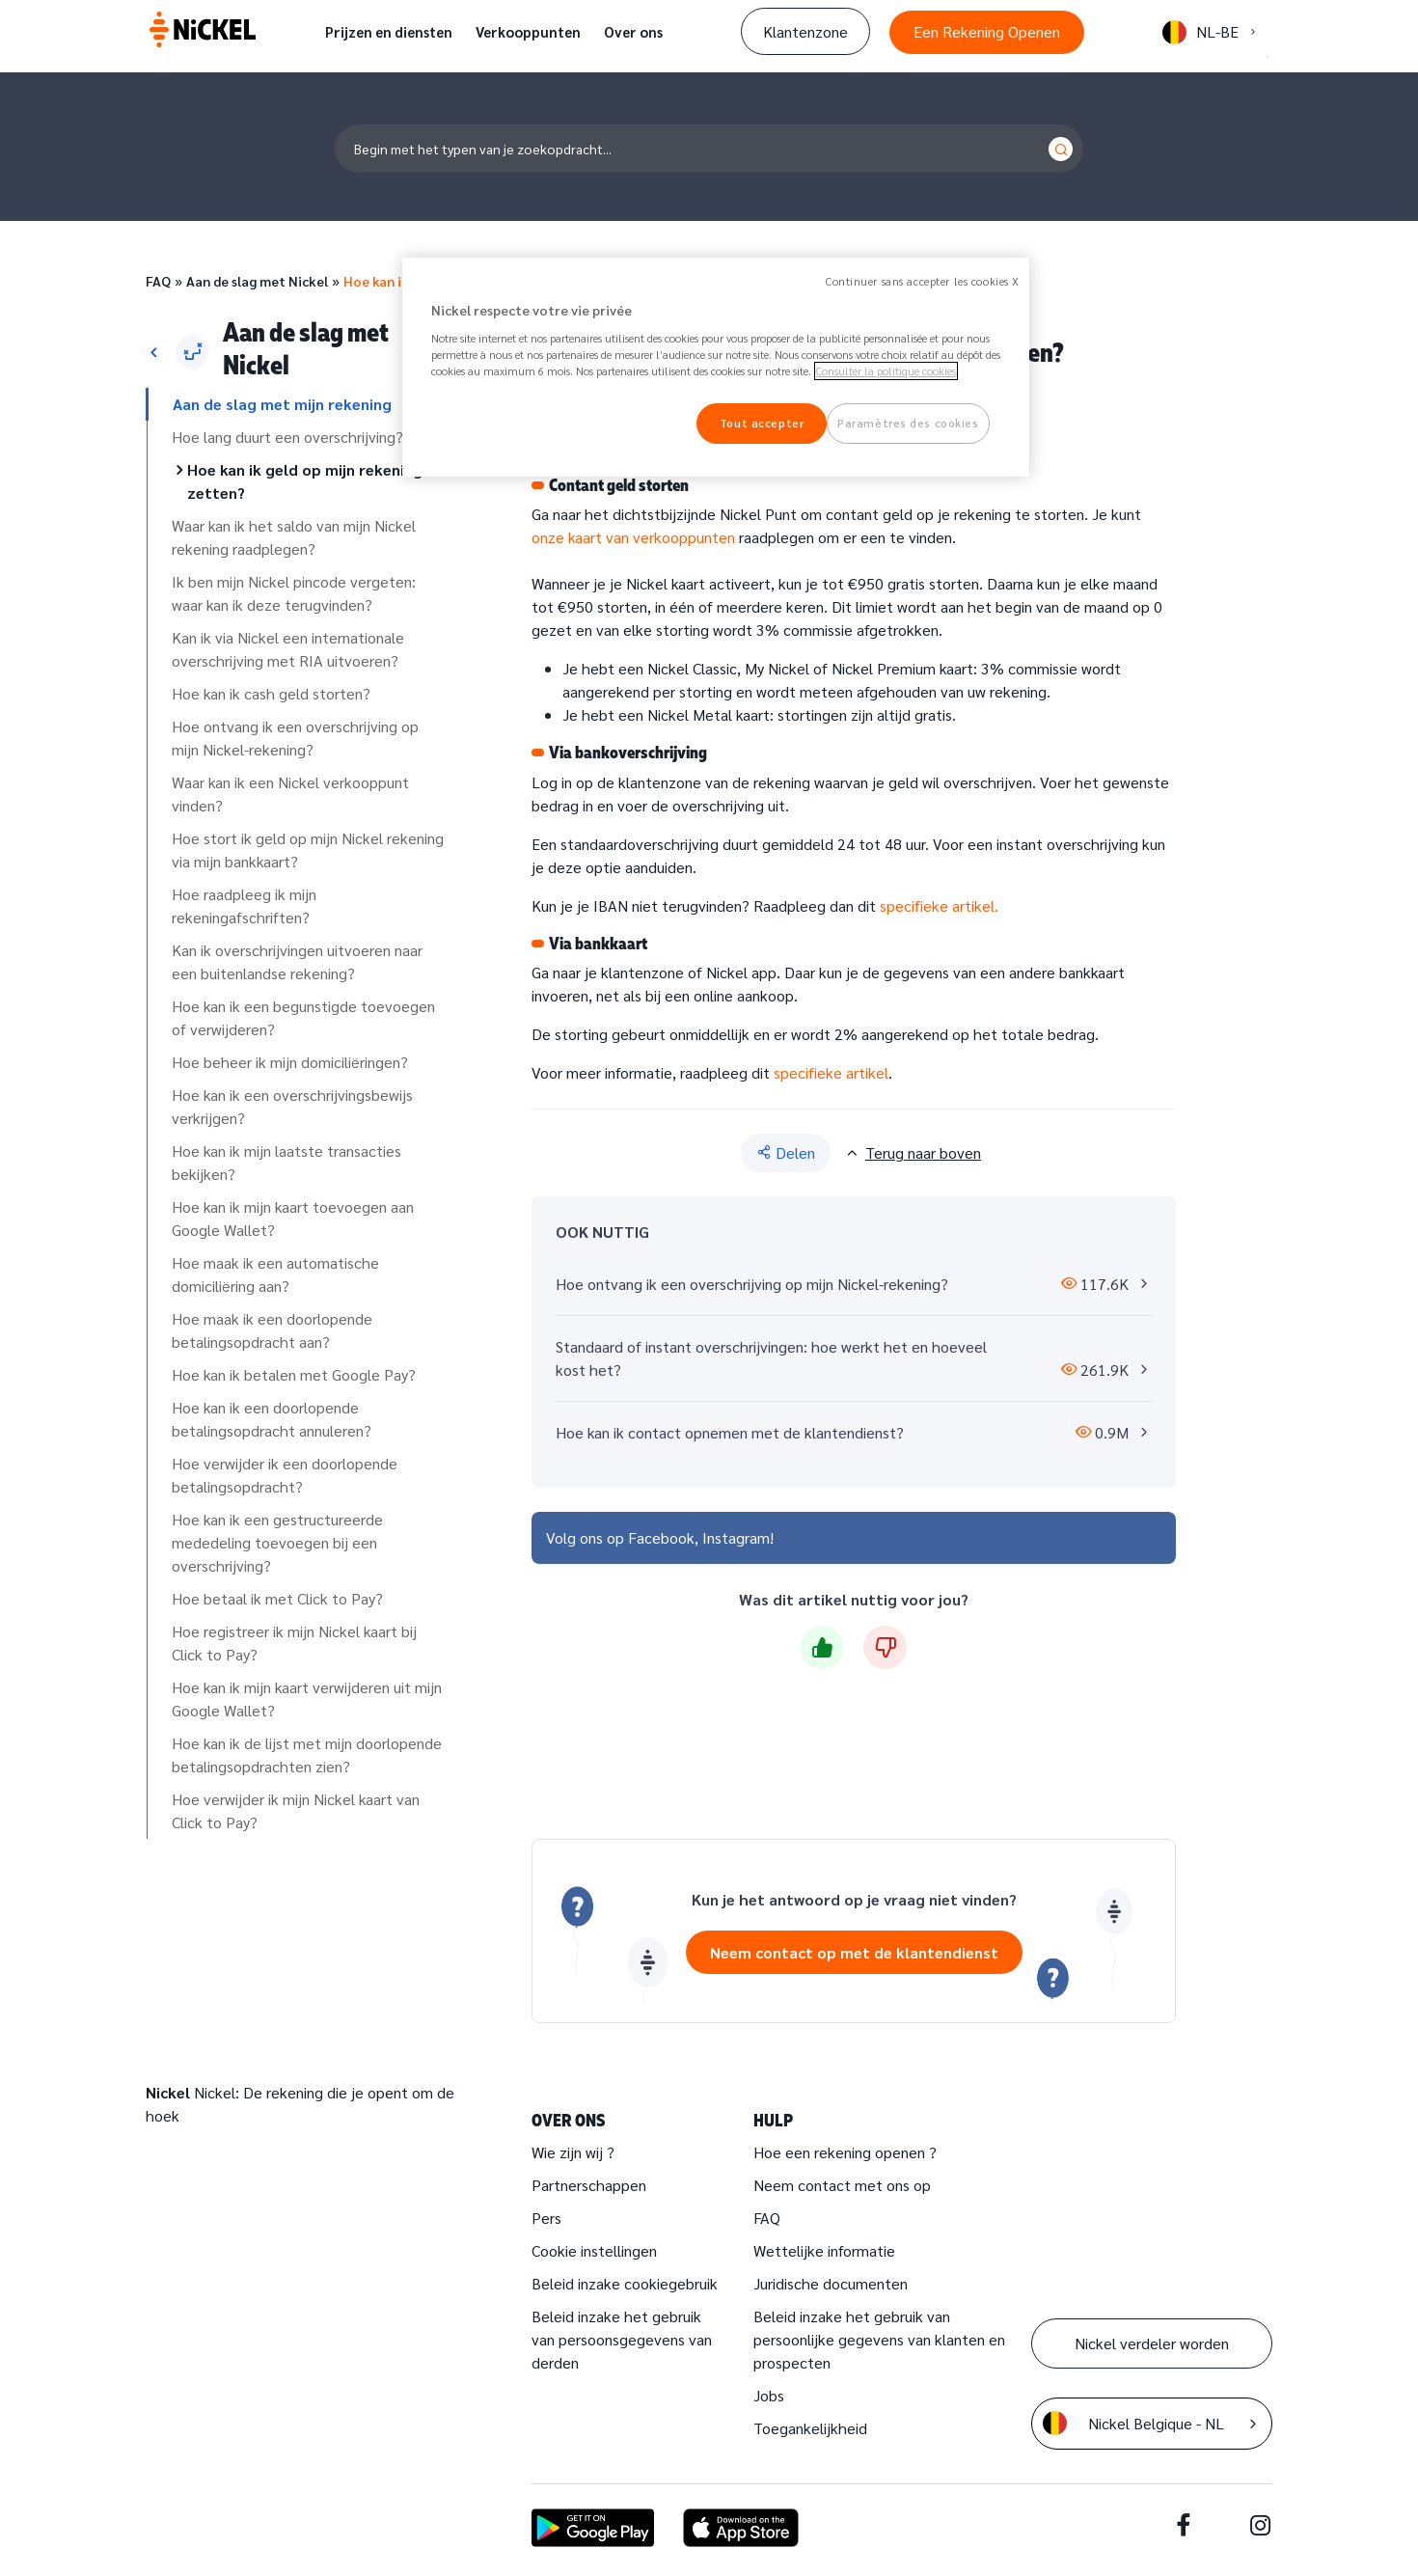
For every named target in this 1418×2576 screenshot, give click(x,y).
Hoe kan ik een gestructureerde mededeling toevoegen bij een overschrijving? (277, 1542)
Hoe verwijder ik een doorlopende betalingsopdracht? (284, 1474)
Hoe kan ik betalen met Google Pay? (294, 1374)
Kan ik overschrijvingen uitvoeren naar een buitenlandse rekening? (297, 961)
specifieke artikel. (939, 905)
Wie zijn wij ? (573, 2152)
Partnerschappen (589, 2185)
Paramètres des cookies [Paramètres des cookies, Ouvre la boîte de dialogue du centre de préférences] (908, 423)
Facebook (661, 1537)
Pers (546, 2217)
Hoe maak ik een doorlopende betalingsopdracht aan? (272, 1330)
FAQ (158, 280)
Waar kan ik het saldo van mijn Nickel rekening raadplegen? (294, 537)
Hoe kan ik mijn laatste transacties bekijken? (286, 1162)
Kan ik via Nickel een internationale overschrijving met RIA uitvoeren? (288, 649)
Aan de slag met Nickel (257, 280)
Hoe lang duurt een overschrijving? (287, 436)
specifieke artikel (831, 1072)
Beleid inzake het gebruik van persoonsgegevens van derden (622, 2339)
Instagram (736, 1537)
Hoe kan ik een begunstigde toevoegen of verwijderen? (303, 1017)
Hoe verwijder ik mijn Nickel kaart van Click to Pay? (296, 1810)
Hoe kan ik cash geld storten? (271, 693)
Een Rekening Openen (987, 31)
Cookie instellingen (594, 2250)
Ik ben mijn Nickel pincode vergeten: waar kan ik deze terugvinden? (294, 593)
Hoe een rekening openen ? (845, 2152)
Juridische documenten (830, 2283)
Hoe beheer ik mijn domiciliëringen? (290, 1062)
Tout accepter (762, 423)
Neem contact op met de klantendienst (854, 1952)
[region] (715, 367)
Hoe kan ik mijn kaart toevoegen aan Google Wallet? (293, 1218)
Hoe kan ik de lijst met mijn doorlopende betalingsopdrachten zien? (307, 1754)
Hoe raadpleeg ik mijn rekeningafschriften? (244, 905)
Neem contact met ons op (842, 2185)
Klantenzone (805, 31)
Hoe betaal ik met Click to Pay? (277, 1598)
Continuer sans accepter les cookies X (923, 281)
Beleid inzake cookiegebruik (625, 2283)
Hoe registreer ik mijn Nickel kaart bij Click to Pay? (294, 1642)
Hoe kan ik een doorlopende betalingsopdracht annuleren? (271, 1418)
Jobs (768, 2395)
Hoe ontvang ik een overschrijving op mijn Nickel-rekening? (295, 737)
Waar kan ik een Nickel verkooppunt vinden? (290, 793)
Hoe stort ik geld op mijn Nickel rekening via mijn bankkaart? (308, 849)
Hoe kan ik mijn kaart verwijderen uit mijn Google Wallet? (307, 1698)
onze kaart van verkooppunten (633, 537)
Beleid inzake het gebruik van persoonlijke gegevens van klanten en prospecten (879, 2339)
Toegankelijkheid (810, 2428)
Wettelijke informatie (824, 2250)
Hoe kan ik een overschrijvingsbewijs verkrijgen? (292, 1106)
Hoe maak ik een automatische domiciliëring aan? (275, 1274)
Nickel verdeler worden (1152, 2343)
